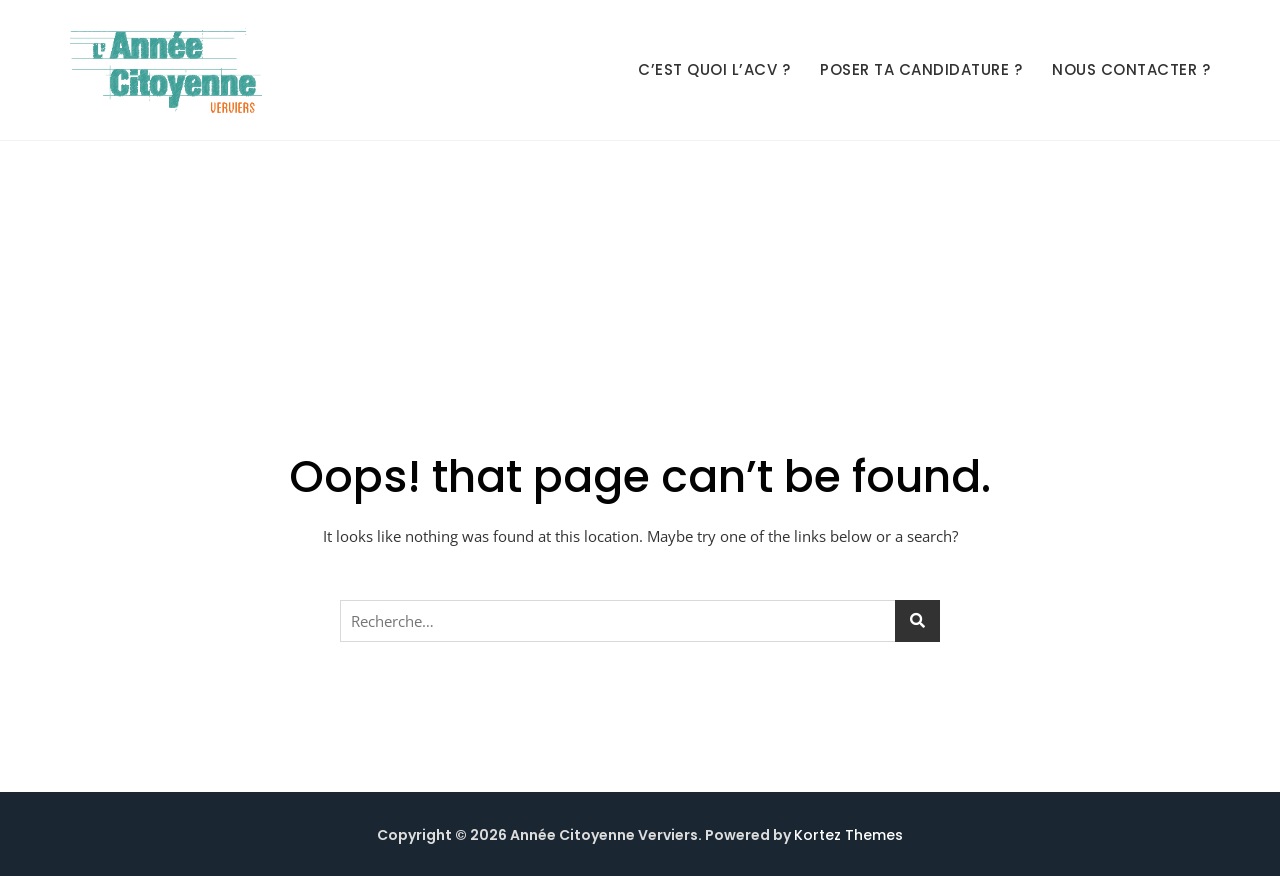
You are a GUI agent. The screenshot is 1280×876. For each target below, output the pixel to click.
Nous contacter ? (1131, 69)
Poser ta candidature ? (921, 69)
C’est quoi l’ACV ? (714, 69)
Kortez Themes (848, 835)
